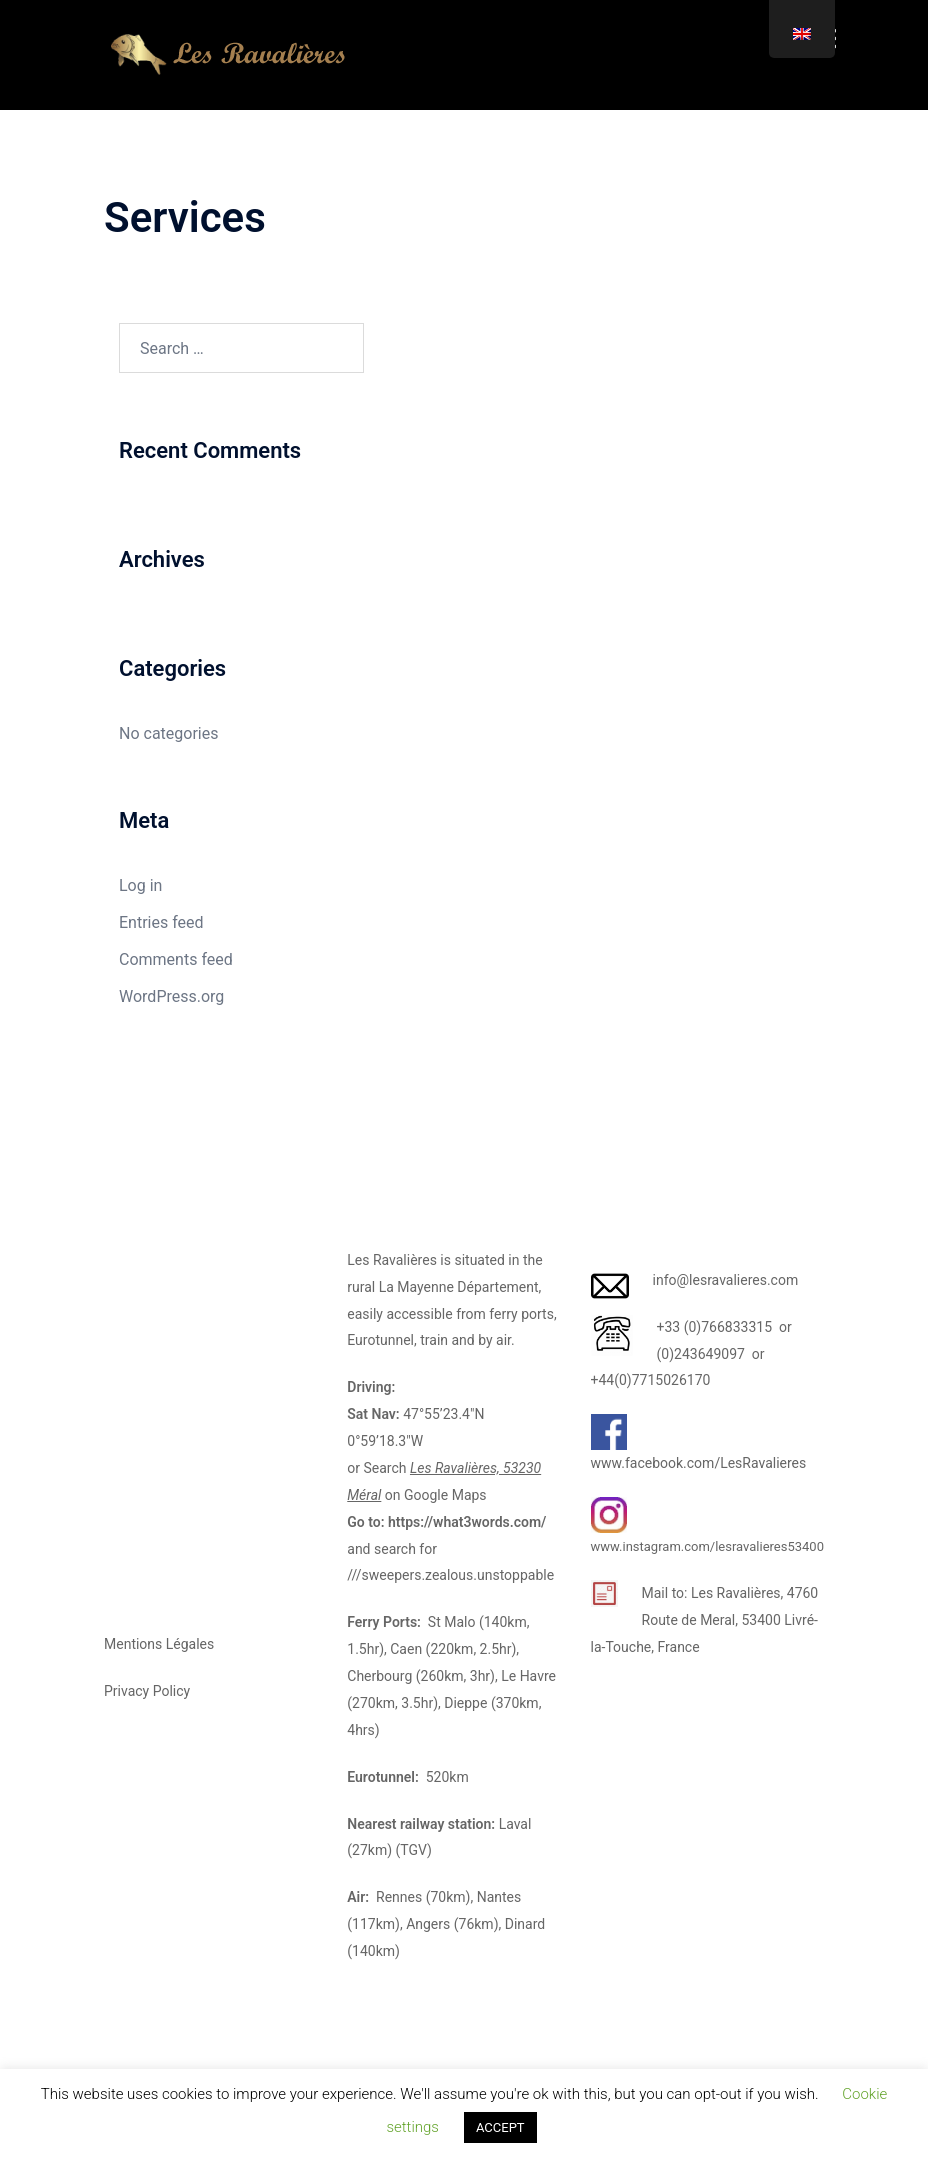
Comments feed (176, 959)
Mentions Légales (159, 1644)
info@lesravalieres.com (726, 1280)
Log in (140, 885)
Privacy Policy (147, 1691)
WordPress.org (171, 996)
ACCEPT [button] (500, 2127)
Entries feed (161, 922)
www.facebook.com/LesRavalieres (699, 1463)
